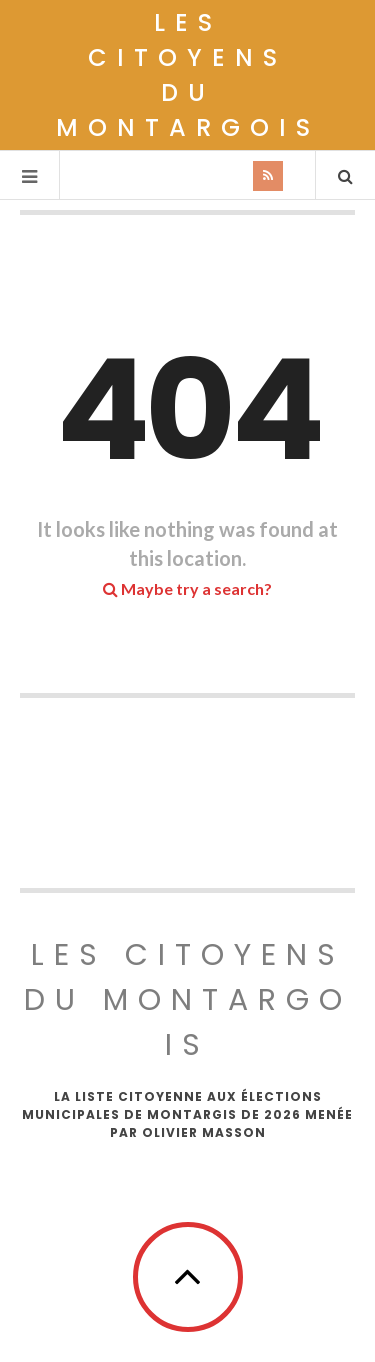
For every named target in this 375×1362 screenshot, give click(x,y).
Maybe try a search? (187, 588)
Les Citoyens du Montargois (188, 75)
